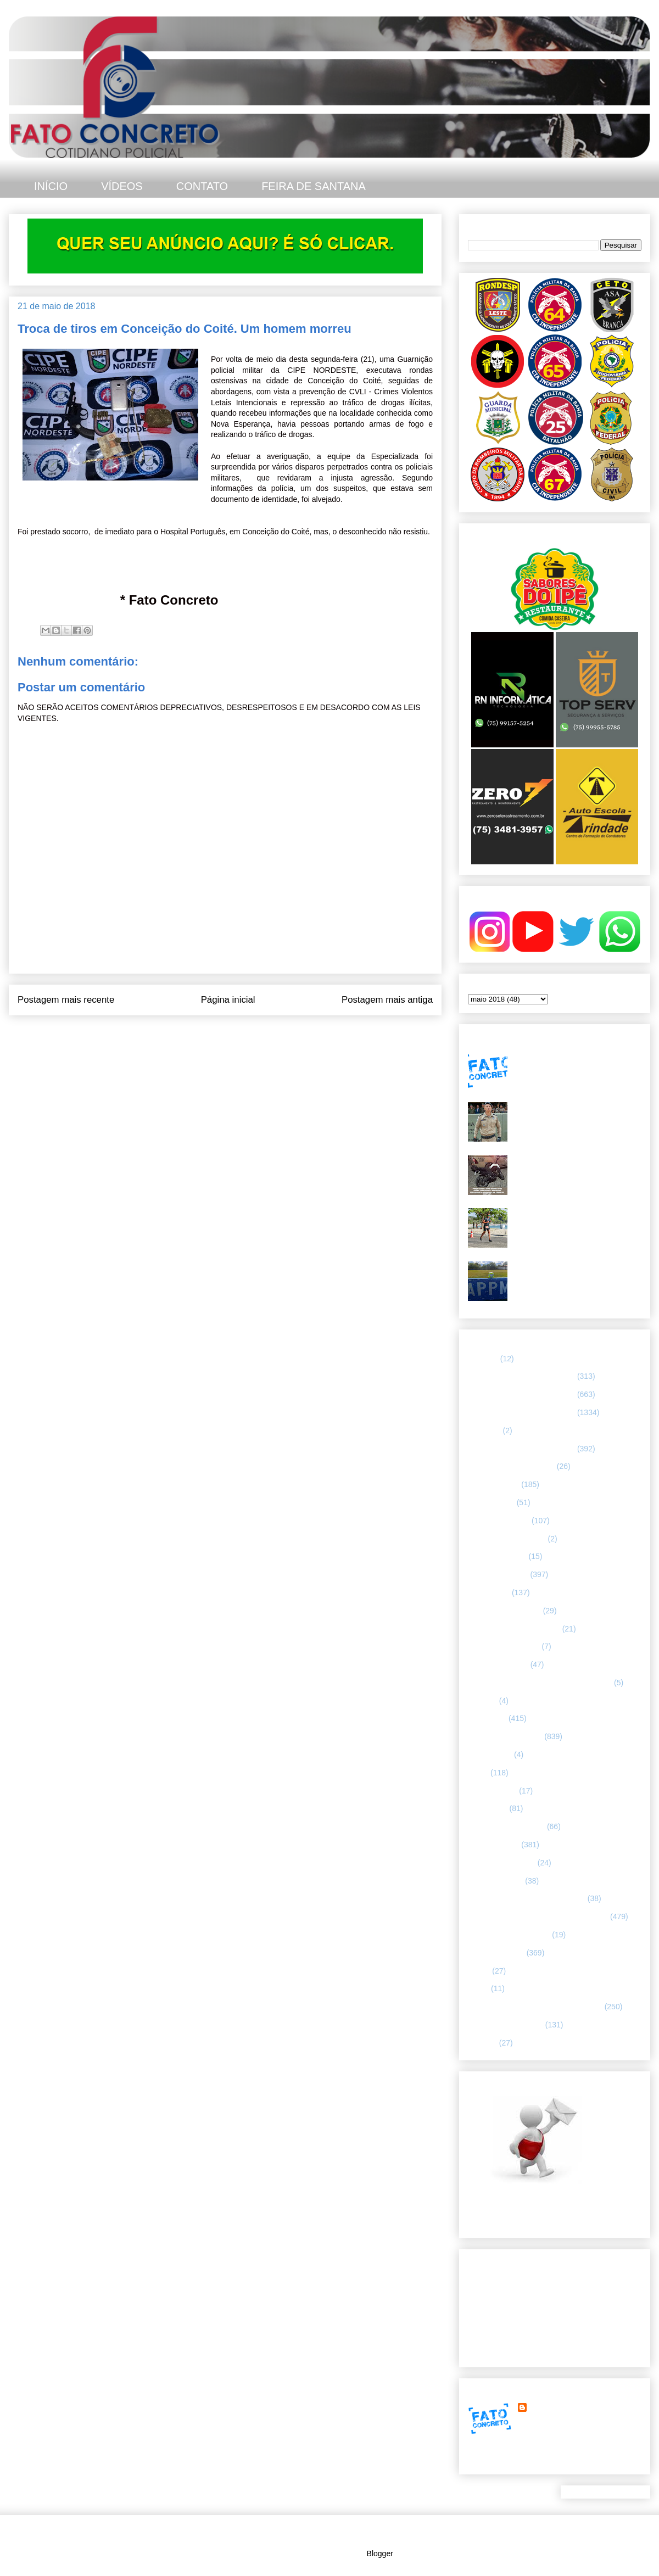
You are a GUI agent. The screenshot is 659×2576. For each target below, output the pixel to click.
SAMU (479, 1970)
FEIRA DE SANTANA (313, 186)
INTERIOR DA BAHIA (505, 1736)
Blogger (380, 2553)
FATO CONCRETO (562, 2407)
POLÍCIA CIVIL (493, 1844)
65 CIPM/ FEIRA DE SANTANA (521, 1394)
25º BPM (483, 1358)
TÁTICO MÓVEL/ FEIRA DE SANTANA (535, 2006)
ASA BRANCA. (493, 1484)
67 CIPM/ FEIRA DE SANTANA (521, 1448)
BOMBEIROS (491, 1502)
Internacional (490, 1754)
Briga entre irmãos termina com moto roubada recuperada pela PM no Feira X (576, 1169)
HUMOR (482, 1700)
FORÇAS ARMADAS (504, 1646)
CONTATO (202, 186)
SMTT (478, 1988)
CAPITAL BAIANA (498, 1520)
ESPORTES (489, 1592)
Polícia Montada (495, 1880)
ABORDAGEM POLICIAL (511, 1466)
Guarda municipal (498, 1664)
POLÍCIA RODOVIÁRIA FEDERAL (526, 1898)
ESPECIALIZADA (498, 1574)
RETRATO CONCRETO (509, 1934)
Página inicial (228, 999)
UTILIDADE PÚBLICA (505, 2024)
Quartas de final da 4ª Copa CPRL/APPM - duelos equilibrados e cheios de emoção (575, 1275)
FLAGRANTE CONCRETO (514, 1628)
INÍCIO (51, 186)
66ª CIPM (484, 1430)
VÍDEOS (122, 186)
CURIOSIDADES (497, 1556)
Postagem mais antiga (387, 999)
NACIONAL (487, 1808)
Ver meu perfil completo (508, 2461)
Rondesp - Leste (496, 1952)
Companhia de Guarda (507, 1538)
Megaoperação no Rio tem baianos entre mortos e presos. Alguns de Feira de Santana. (573, 1062)
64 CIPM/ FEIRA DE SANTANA (521, 1376)
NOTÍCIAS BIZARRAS (506, 1826)
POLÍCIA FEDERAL (501, 1862)
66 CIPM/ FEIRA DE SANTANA (521, 1412)
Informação (487, 1718)
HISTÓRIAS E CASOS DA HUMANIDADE (540, 1682)
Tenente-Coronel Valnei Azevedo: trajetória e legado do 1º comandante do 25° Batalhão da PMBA (576, 1116)
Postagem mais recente (66, 999)
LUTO (478, 1772)
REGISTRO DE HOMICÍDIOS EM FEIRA (538, 1916)
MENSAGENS (492, 1790)
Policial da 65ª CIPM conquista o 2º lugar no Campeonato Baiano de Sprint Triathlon (573, 1222)
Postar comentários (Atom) (240, 1036)
